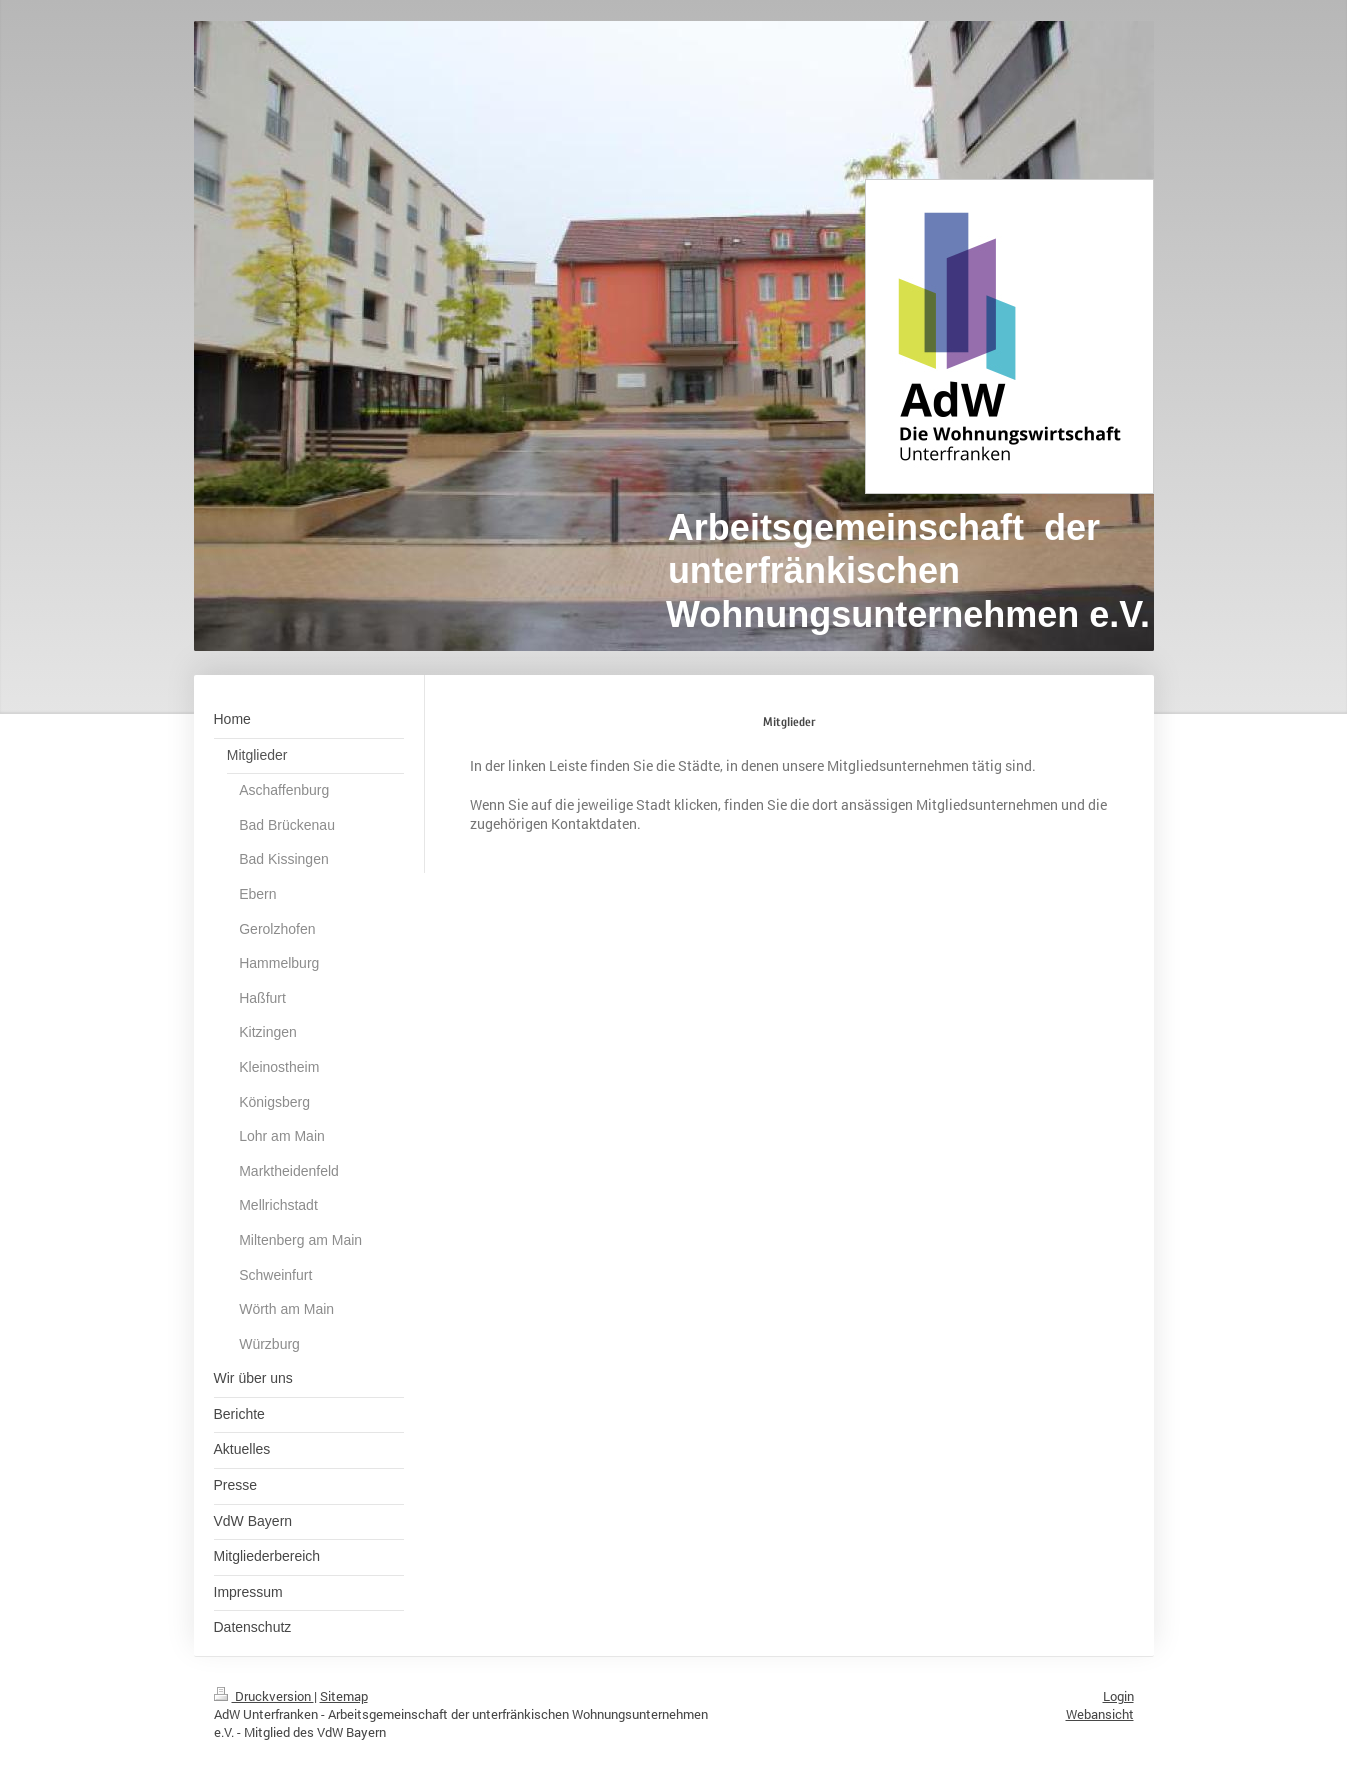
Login (1118, 1696)
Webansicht (1100, 1714)
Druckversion (264, 1696)
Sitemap (344, 1696)
